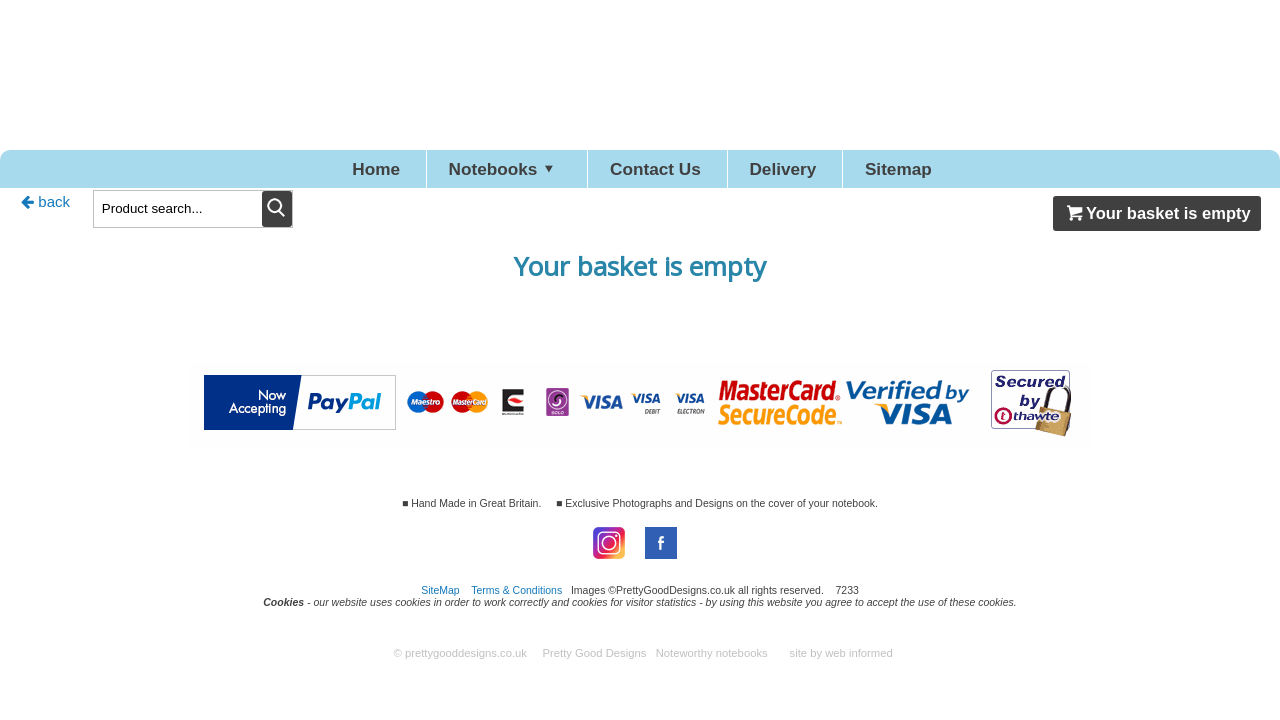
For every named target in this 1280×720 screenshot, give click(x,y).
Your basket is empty (1157, 223)
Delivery (827, 173)
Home (292, 173)
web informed (859, 663)
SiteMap (440, 600)
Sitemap (980, 173)
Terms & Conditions (516, 600)
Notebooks (462, 173)
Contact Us (659, 173)
